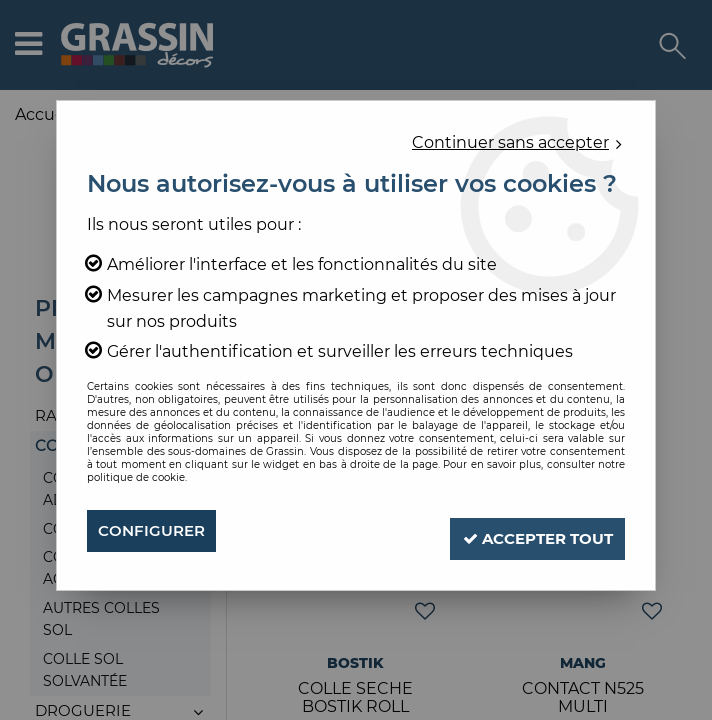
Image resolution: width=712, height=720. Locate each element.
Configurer (154, 530)
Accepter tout (526, 530)
